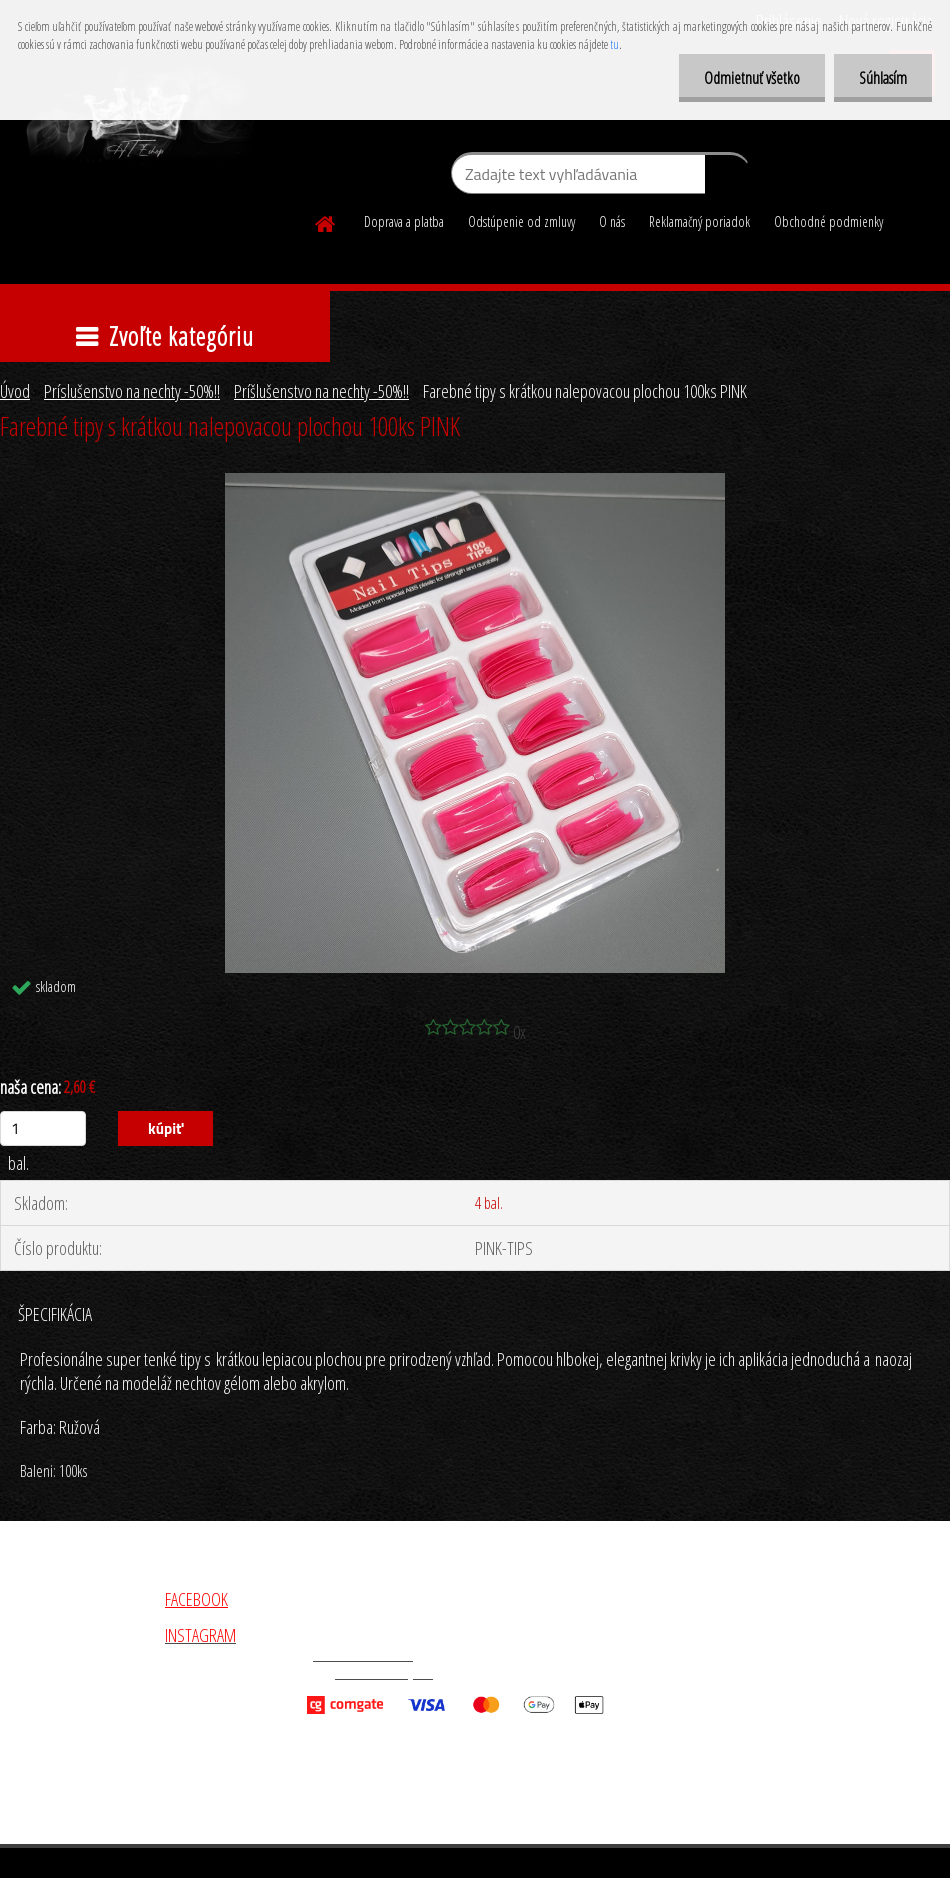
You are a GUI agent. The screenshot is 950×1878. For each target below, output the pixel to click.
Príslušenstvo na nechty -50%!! (132, 391)
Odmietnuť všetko (752, 78)
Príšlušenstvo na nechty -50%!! (321, 391)
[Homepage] (326, 221)
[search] (727, 178)
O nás (612, 221)
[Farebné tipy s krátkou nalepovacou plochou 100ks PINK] (475, 482)
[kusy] (43, 1128)
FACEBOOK (196, 1599)
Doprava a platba (404, 221)
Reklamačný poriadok (699, 221)
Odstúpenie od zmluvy (521, 221)
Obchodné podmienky (828, 221)
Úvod (15, 391)
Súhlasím (883, 78)
